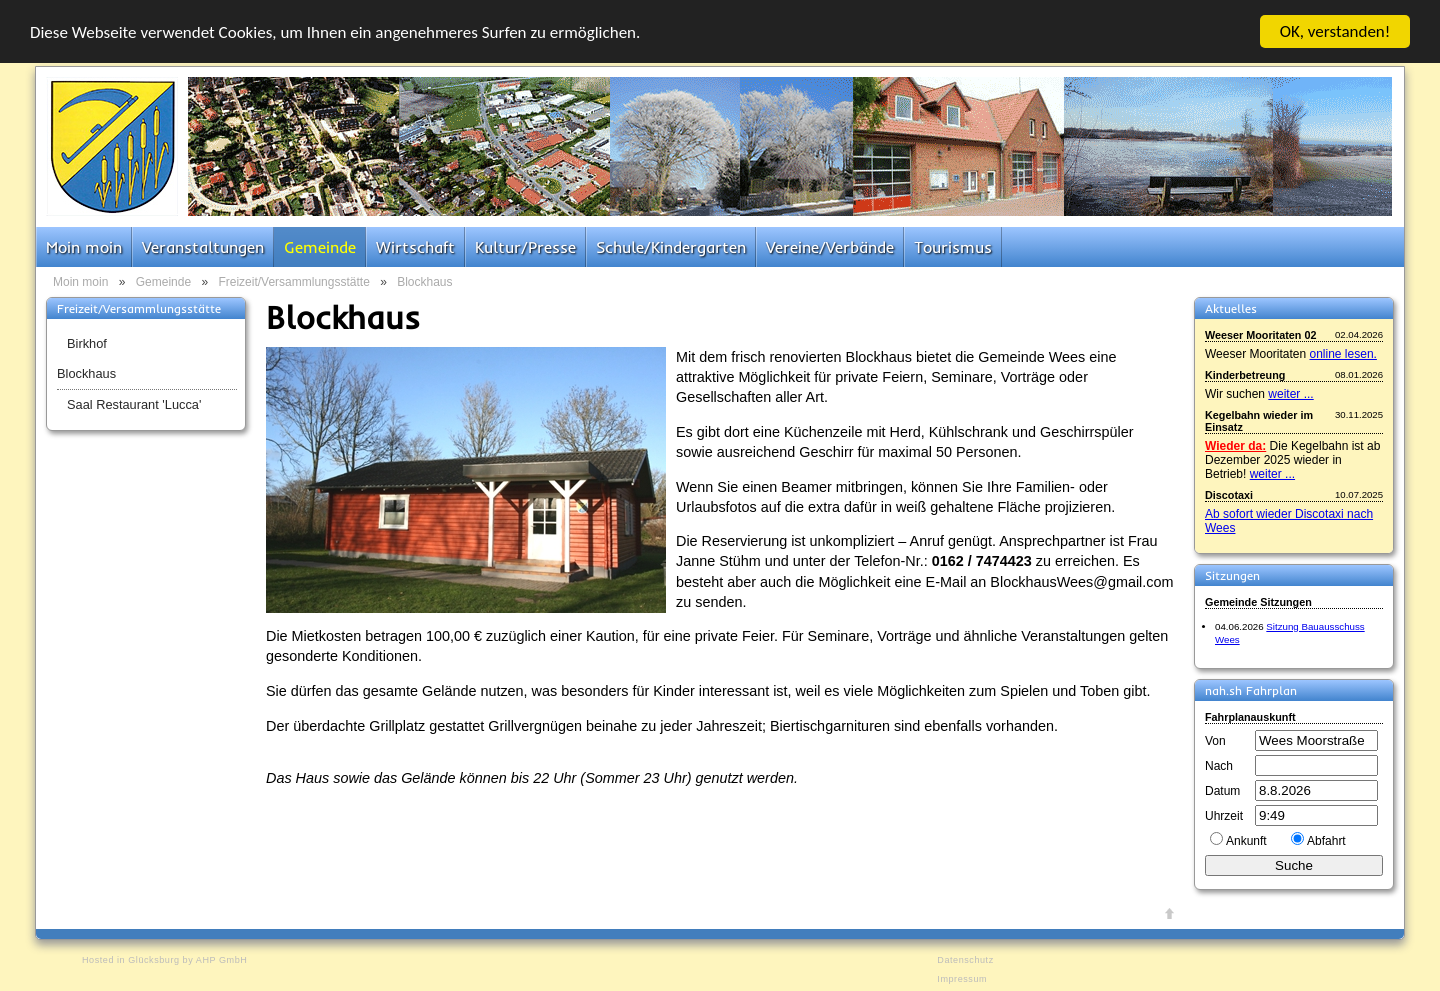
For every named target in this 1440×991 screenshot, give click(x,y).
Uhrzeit (1224, 816)
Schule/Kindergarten (671, 247)
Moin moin (84, 247)
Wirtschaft (415, 247)
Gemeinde (320, 247)
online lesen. (1343, 354)
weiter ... (1290, 394)
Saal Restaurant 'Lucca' (134, 404)
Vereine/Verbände (830, 247)
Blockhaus (424, 282)
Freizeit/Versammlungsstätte (293, 282)
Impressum (962, 979)
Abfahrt (1326, 841)
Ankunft (1246, 841)
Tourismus (953, 247)
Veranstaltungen (203, 247)
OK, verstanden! (1335, 31)
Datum (1222, 791)
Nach (1219, 766)
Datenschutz (965, 960)
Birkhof (87, 343)
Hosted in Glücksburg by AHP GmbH (164, 960)
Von (1215, 741)
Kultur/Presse (525, 247)
